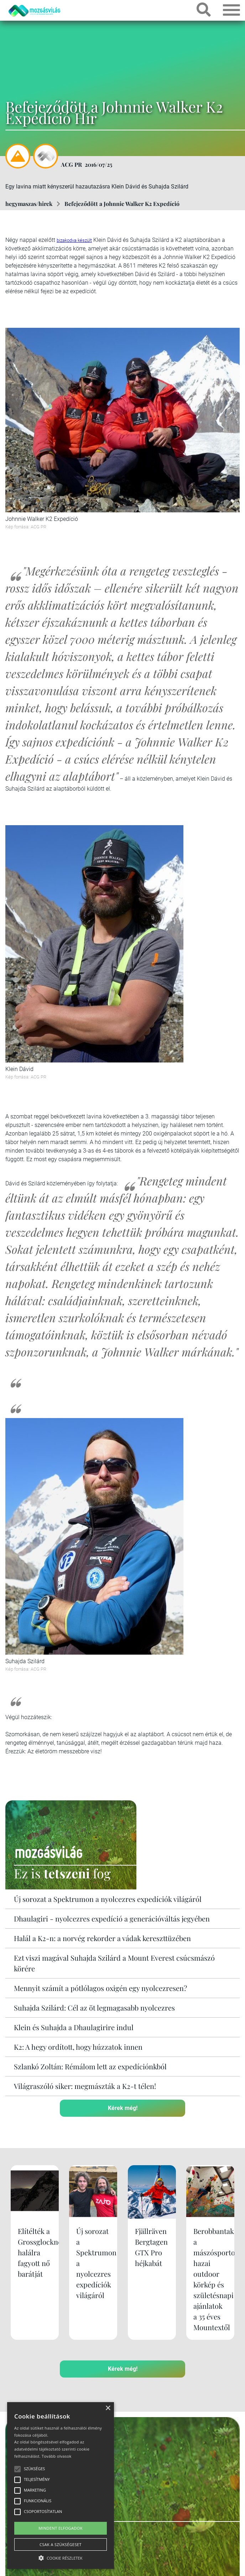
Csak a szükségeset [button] (61, 2544)
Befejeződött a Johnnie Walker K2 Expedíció (121, 203)
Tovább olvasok (56, 2456)
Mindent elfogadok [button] (60, 2528)
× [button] (107, 2408)
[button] (60, 2557)
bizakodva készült (74, 240)
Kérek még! (122, 2108)
